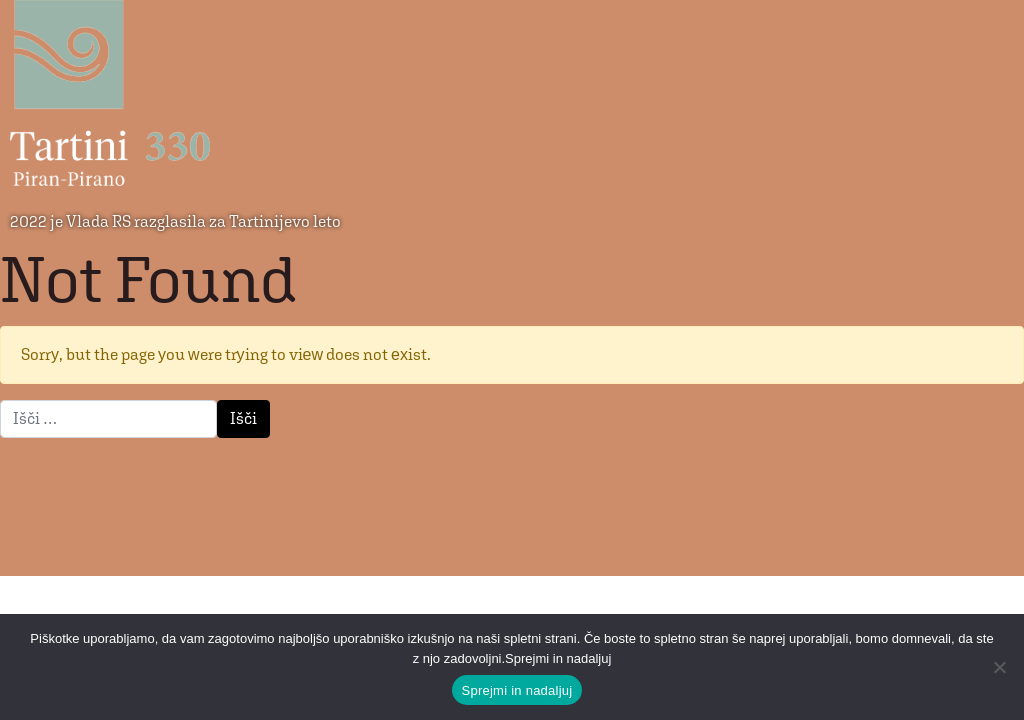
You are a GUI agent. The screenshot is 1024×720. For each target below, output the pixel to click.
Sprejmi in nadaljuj (517, 690)
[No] (999, 667)
